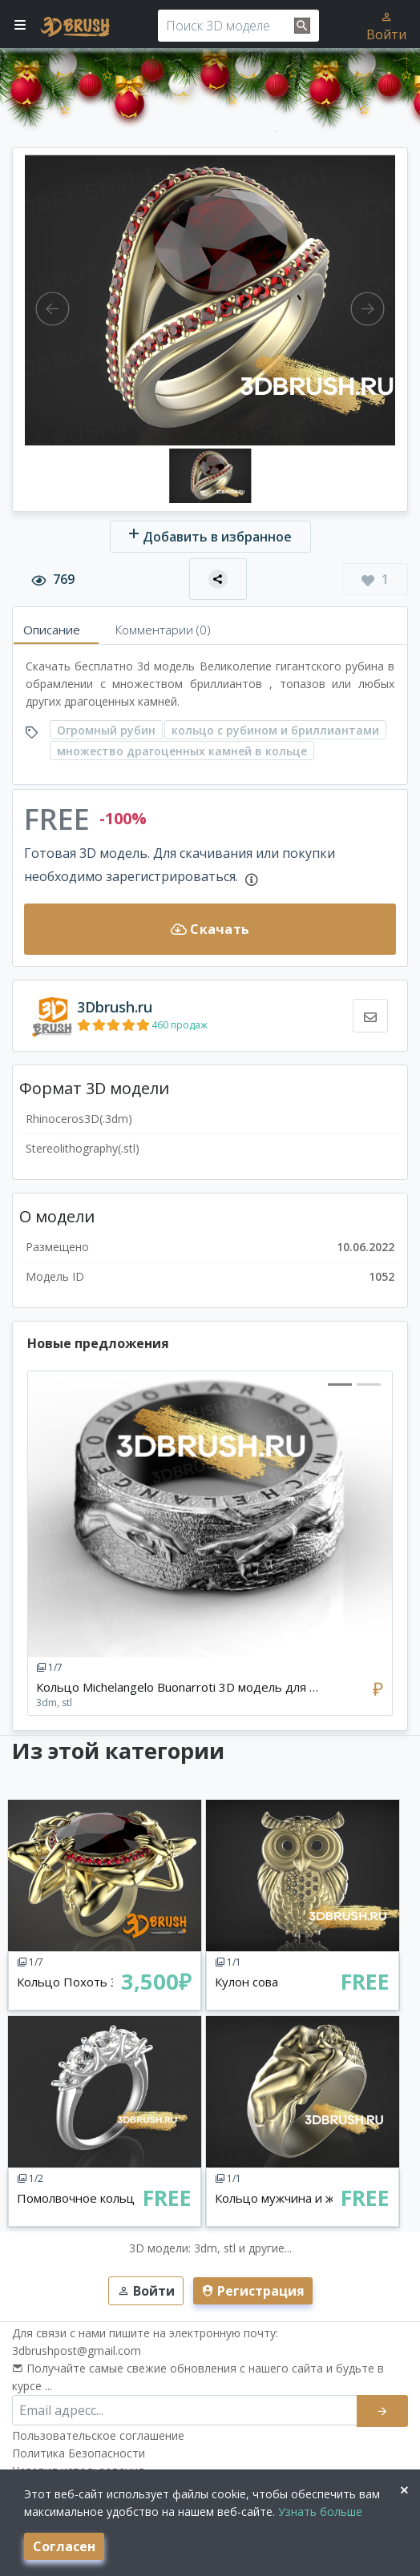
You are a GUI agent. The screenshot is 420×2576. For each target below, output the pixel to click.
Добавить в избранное (210, 536)
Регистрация (253, 2291)
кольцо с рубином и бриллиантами (275, 730)
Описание (51, 630)
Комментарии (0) (163, 630)
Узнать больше (318, 2511)
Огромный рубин (106, 730)
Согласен (64, 2546)
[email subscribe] (184, 2410)
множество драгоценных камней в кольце (182, 751)
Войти (386, 25)
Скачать (210, 929)
